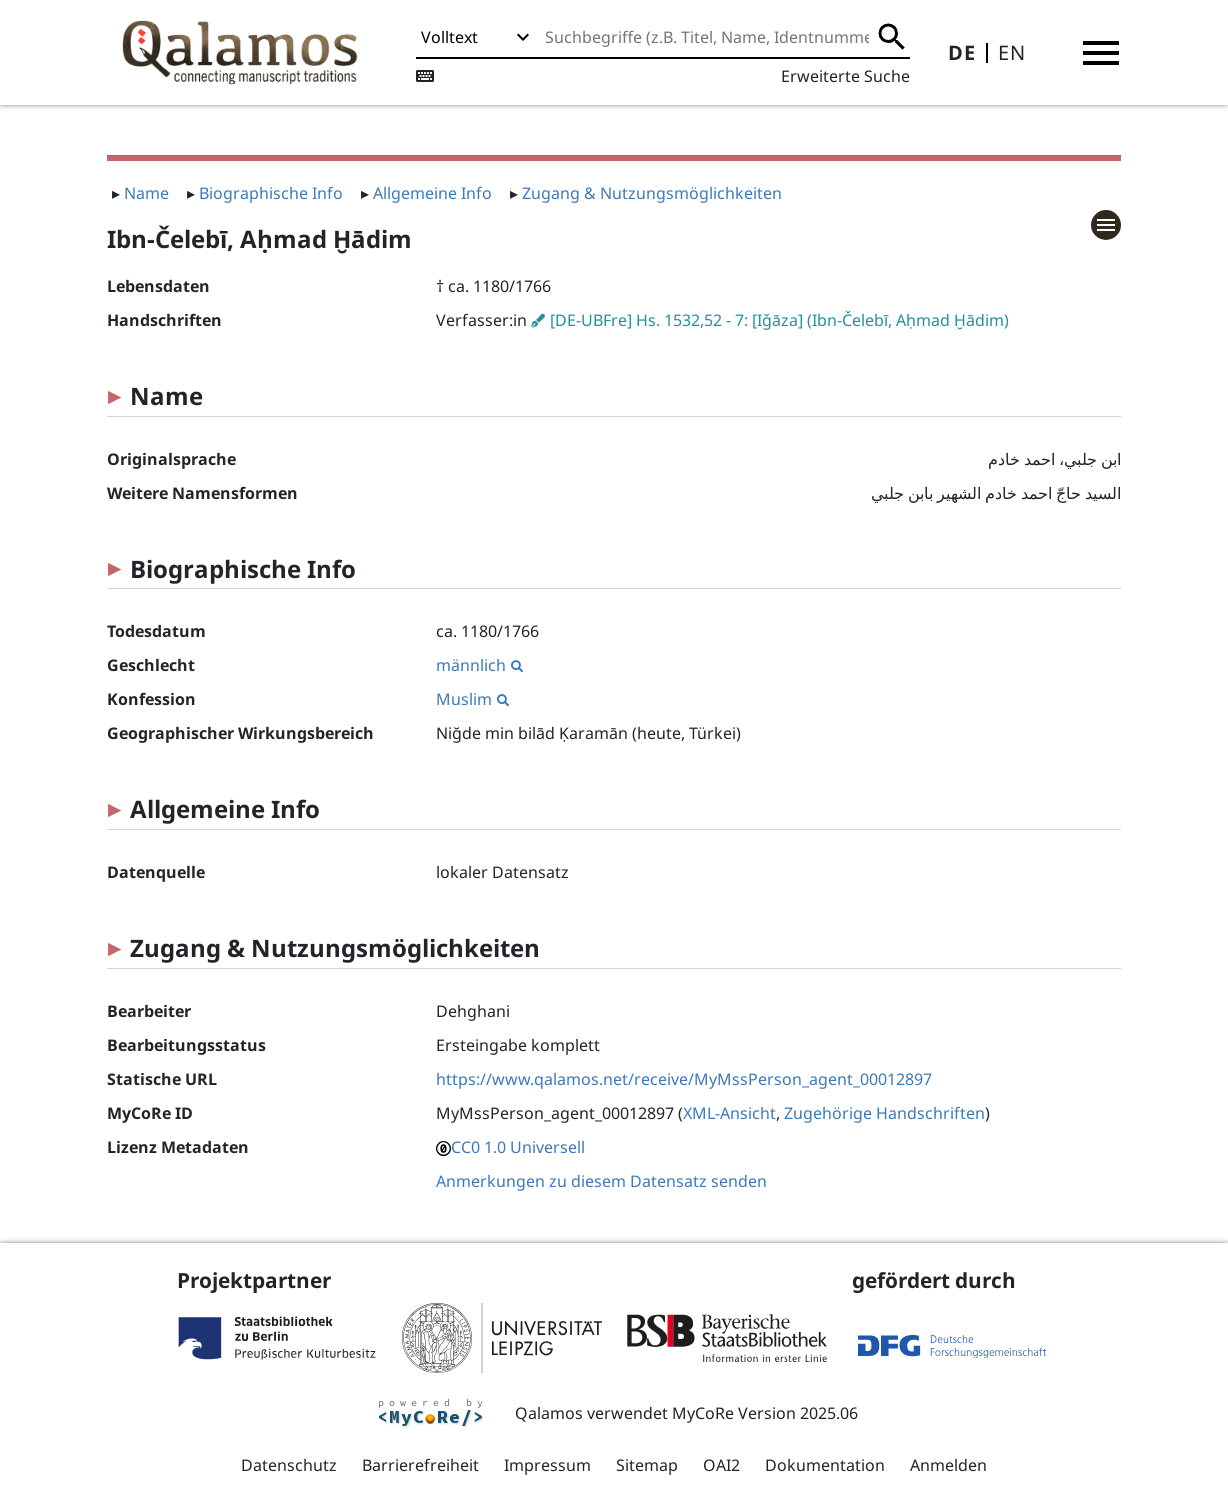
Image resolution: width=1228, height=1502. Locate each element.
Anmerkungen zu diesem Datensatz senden (601, 1181)
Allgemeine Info (432, 193)
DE (962, 52)
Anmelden (948, 1465)
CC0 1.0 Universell (518, 1147)
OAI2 (721, 1465)
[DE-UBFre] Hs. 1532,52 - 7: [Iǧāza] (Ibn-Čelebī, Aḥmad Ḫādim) (779, 320)
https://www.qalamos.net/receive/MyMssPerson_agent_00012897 (684, 1079)
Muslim (472, 699)
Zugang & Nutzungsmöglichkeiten (652, 193)
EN (1012, 52)
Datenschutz (289, 1465)
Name (146, 193)
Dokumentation (825, 1465)
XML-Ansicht (729, 1113)
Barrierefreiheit (420, 1465)
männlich (479, 665)
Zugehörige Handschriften (884, 1113)
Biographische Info (271, 193)
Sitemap (647, 1465)
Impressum (547, 1465)
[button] (1101, 53)
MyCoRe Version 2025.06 (765, 1413)
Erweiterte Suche (845, 76)
